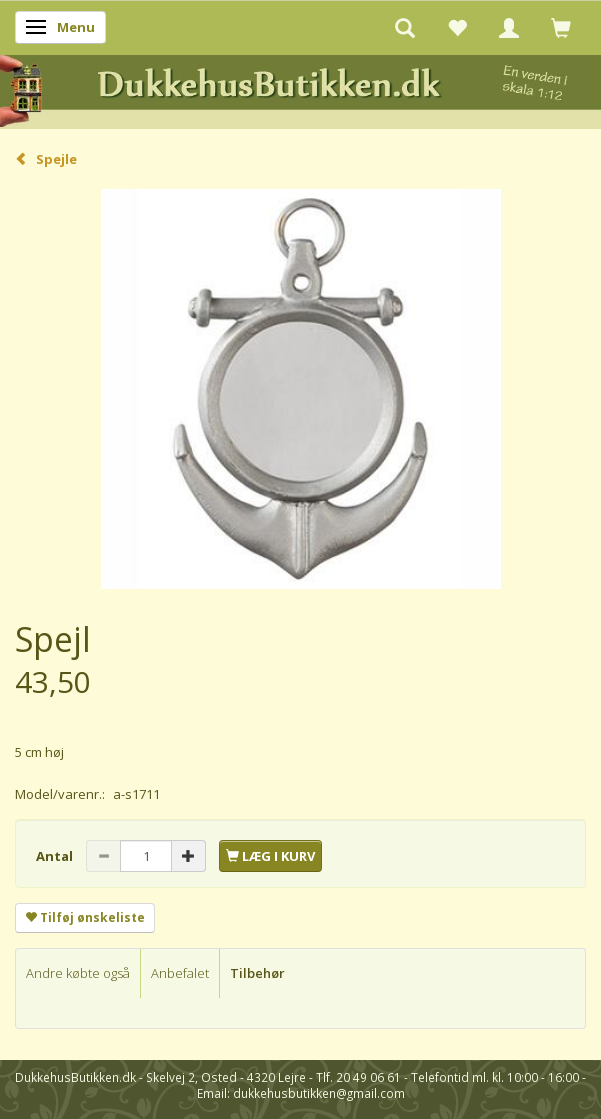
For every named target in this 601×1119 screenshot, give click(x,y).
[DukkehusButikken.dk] (300, 88)
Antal (56, 856)
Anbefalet (180, 973)
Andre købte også (78, 973)
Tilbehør (257, 973)
